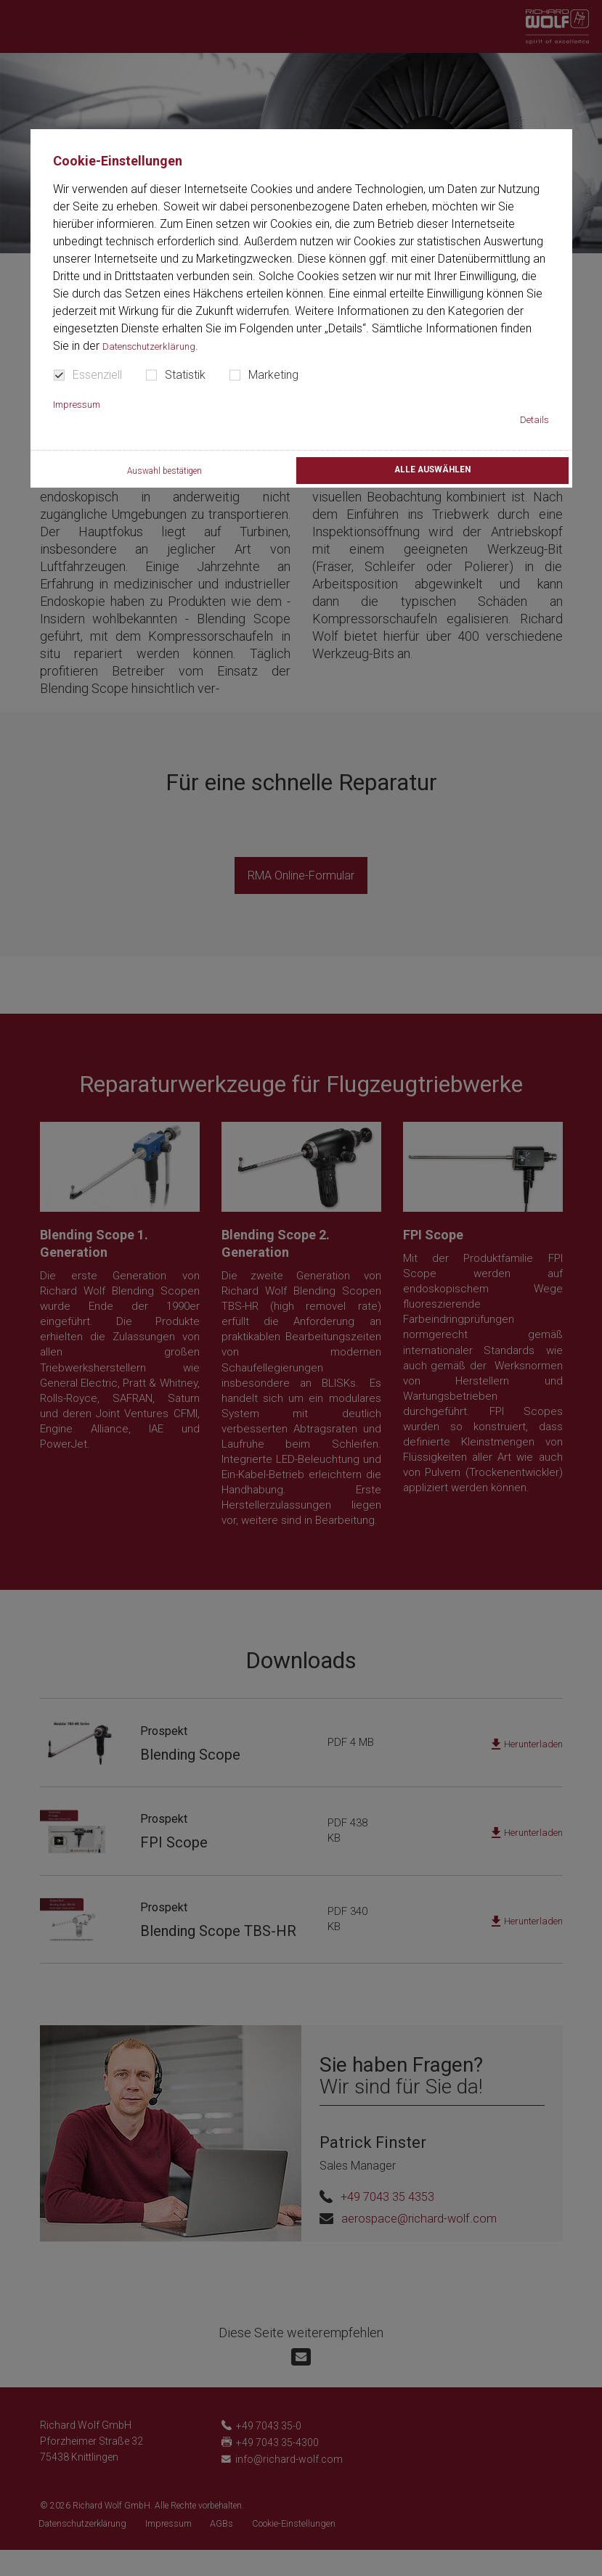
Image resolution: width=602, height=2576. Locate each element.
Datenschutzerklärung (157, 346)
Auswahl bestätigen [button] (161, 475)
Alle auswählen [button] (431, 473)
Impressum (82, 404)
